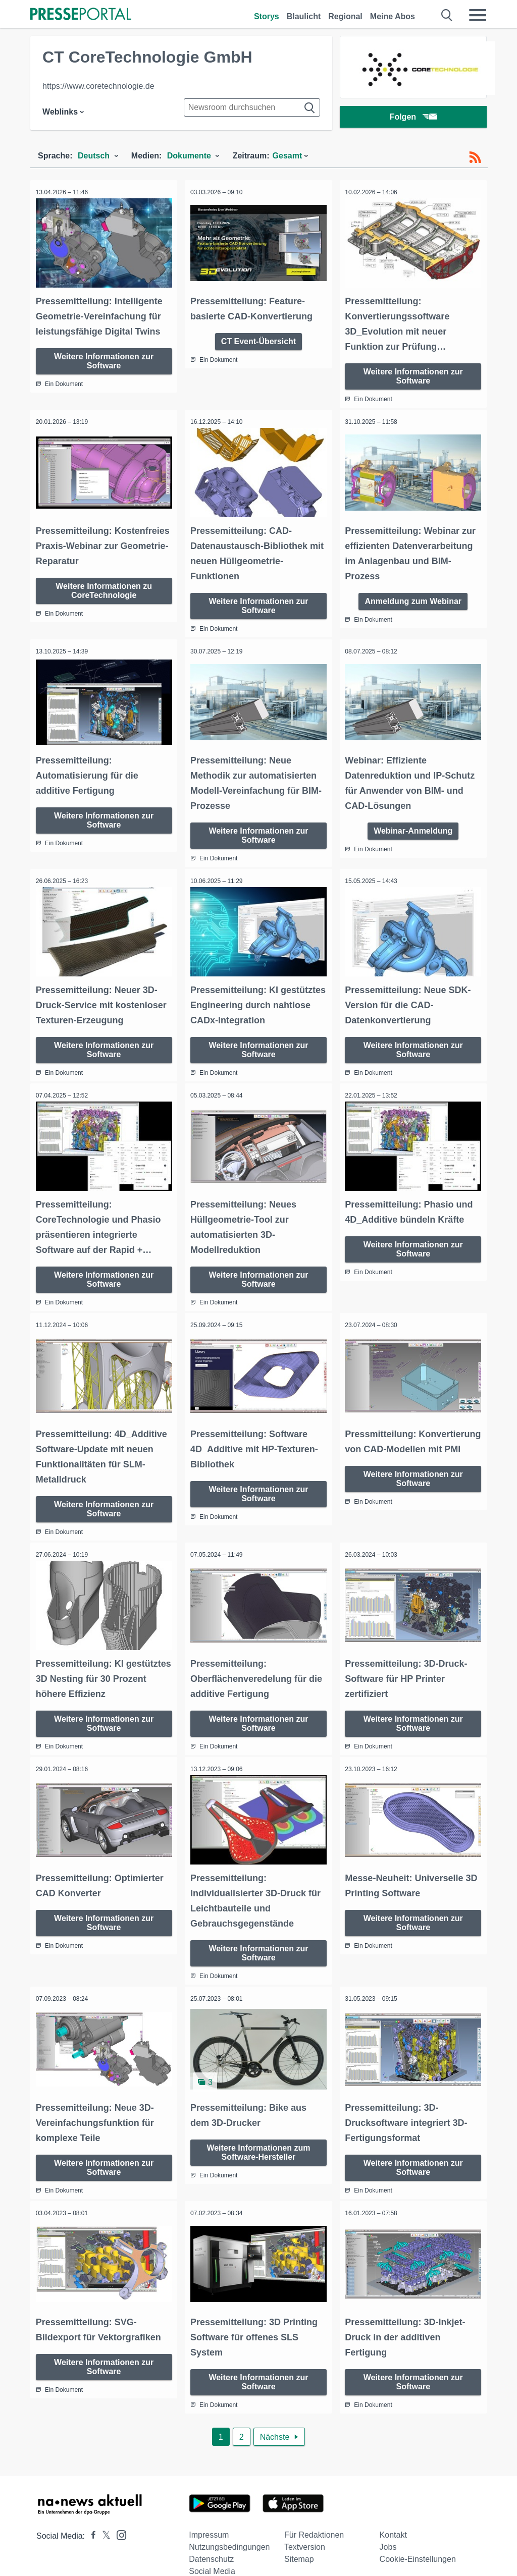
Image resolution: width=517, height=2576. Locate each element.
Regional (345, 16)
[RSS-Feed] (475, 157)
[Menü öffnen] (478, 15)
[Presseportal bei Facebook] (90, 2516)
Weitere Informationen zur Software (103, 358)
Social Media (212, 2551)
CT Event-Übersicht (258, 338)
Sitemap (299, 2539)
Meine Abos (392, 16)
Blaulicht (304, 16)
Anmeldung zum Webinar (413, 596)
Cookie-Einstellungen (418, 2539)
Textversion (304, 2527)
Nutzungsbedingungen (229, 2527)
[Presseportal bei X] (103, 2516)
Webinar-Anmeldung (413, 823)
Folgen (413, 118)
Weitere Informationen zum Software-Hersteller (258, 2134)
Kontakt (393, 2515)
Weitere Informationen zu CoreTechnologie (104, 585)
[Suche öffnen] (447, 15)
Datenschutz (211, 2539)
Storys (266, 16)
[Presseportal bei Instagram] (118, 2514)
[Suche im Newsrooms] (252, 107)
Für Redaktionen (314, 2515)
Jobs (388, 2527)
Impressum (209, 2515)
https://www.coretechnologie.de (98, 86)
